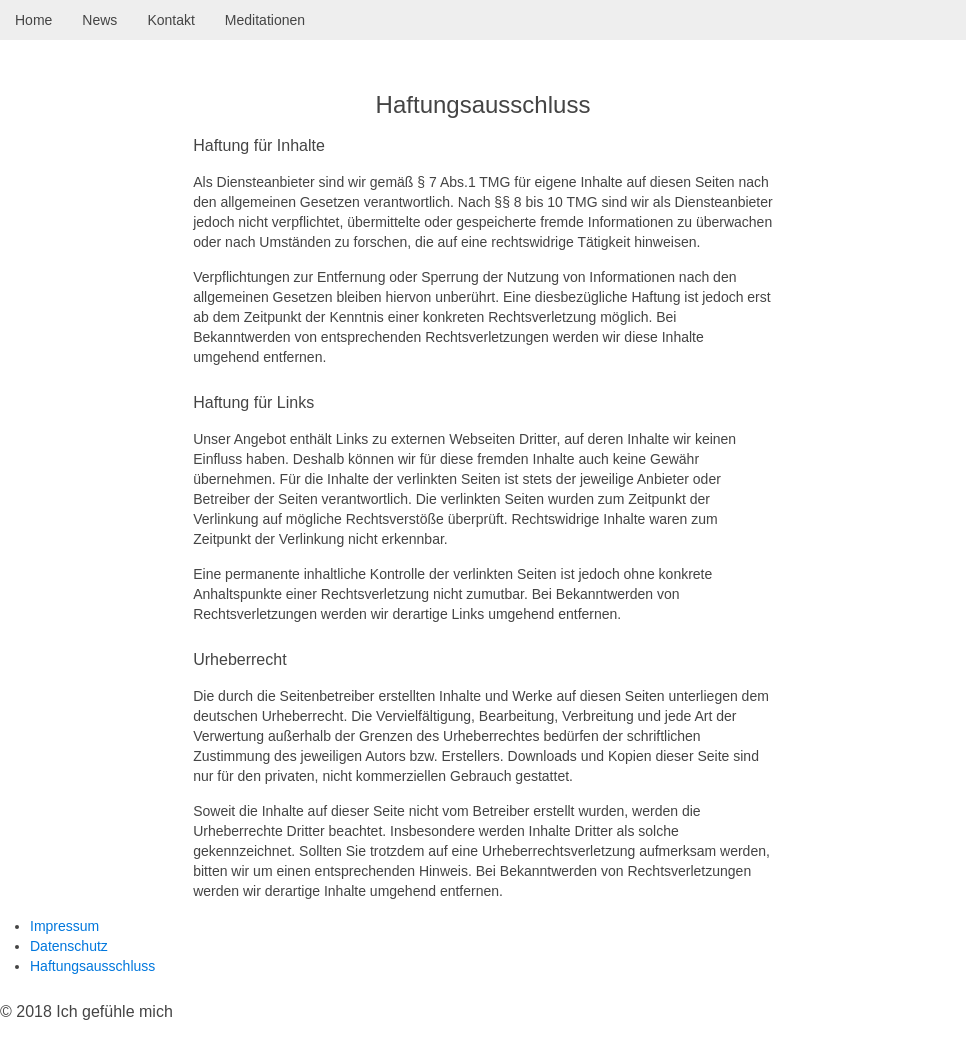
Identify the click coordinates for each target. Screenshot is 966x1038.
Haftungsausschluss (92, 966)
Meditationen (265, 20)
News (99, 20)
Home (33, 20)
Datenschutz (69, 946)
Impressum (64, 926)
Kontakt (170, 20)
